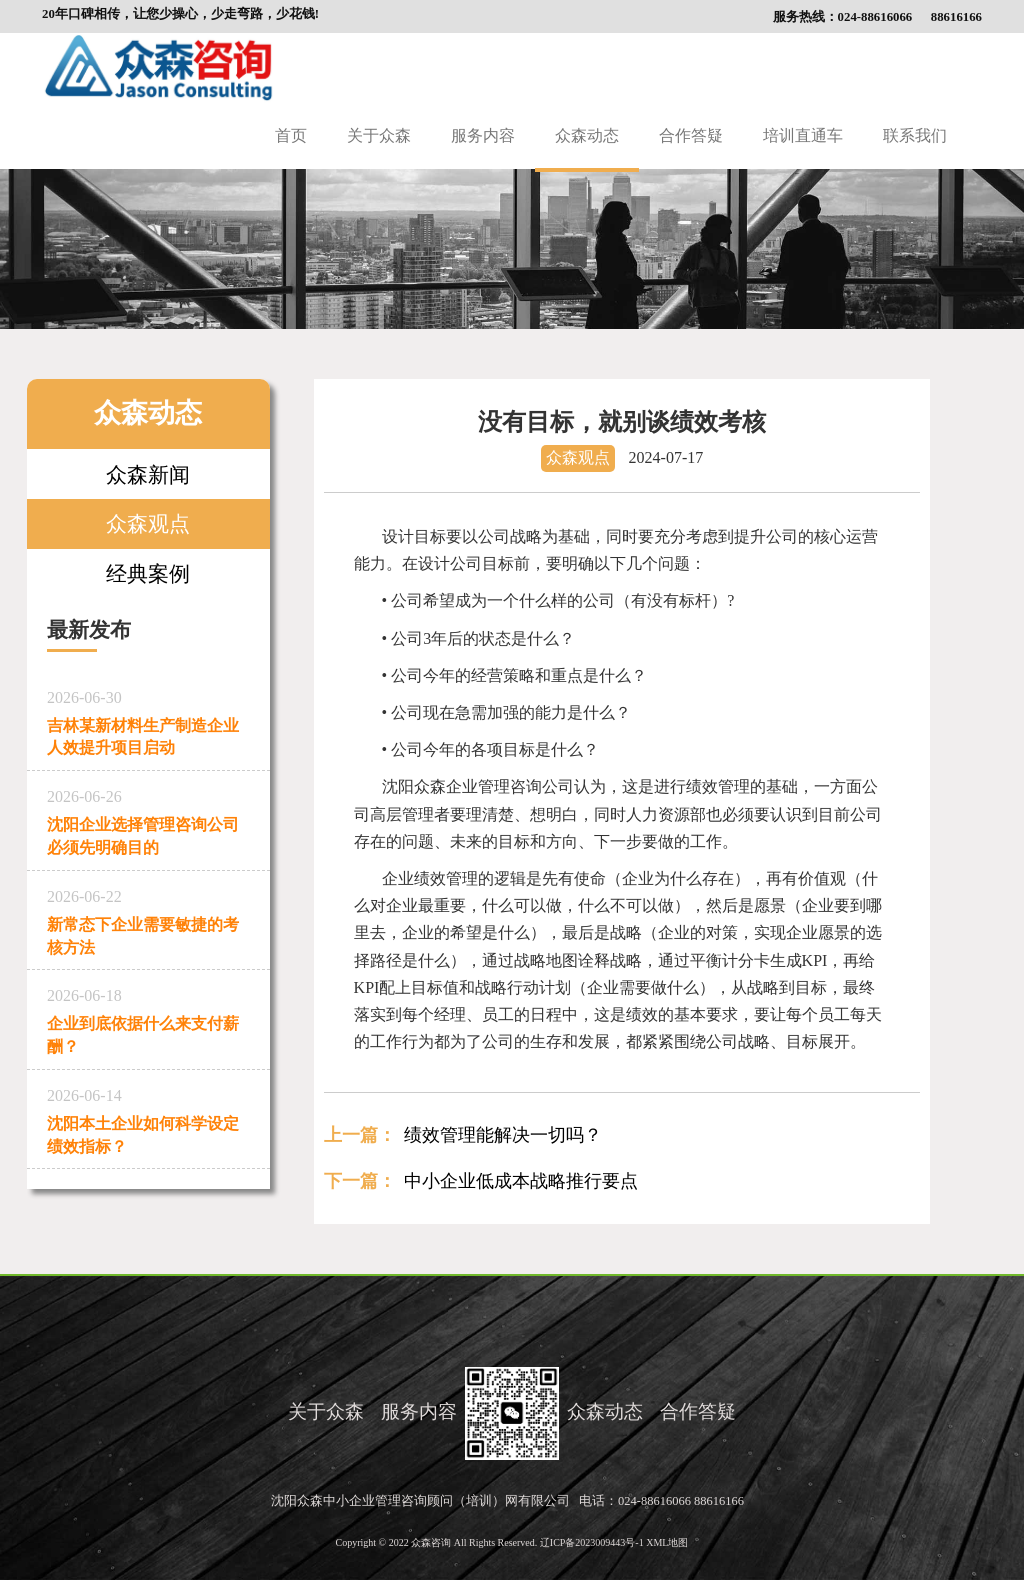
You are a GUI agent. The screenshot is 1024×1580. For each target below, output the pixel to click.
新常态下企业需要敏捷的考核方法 (148, 918)
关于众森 (379, 135)
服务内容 (483, 135)
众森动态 (587, 135)
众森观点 (148, 523)
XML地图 (667, 1542)
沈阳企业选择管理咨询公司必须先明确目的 (148, 818)
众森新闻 (148, 474)
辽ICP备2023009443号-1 (593, 1542)
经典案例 (148, 573)
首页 (291, 135)
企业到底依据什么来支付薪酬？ (148, 1017)
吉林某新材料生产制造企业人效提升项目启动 (148, 719)
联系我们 (915, 135)
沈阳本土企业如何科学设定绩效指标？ (148, 1117)
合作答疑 (691, 135)
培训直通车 (803, 135)
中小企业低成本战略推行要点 (521, 1181)
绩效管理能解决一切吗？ (503, 1135)
